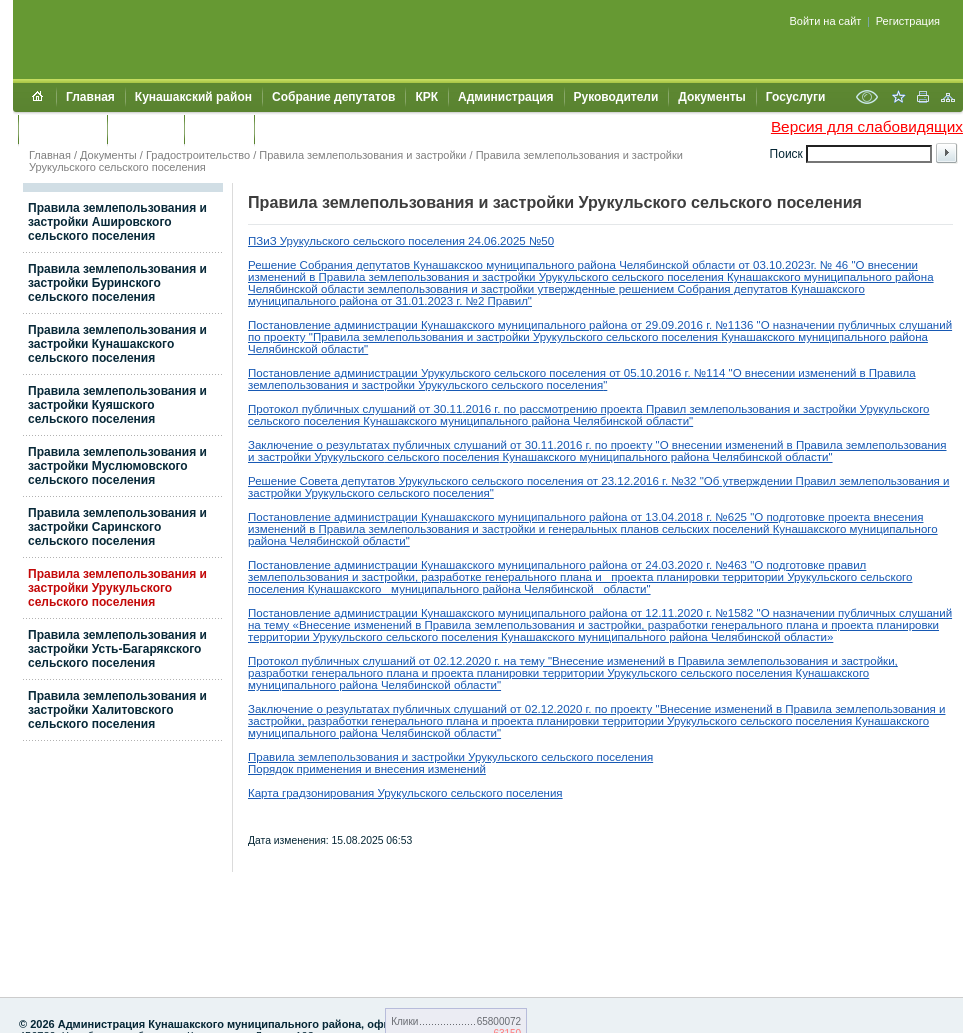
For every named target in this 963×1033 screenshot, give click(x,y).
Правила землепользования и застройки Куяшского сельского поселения (117, 405)
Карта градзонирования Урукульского (349, 793)
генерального (521, 577)
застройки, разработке (422, 577)
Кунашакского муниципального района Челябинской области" (526, 421)
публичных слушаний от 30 (374, 409)
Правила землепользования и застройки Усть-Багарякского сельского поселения (117, 649)
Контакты (145, 129)
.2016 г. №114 (689, 373)
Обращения (62, 129)
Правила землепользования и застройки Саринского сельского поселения (117, 527)
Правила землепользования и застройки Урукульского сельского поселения (117, 588)
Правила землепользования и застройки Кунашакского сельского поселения (117, 344)
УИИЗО (284, 129)
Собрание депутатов (333, 97)
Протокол (275, 409)
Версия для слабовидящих (867, 126)
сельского (274, 421)
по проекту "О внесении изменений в (695, 445)
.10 (645, 373)
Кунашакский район (193, 97)
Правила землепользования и (400, 277)
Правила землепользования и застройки (362, 155)
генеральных (584, 529)
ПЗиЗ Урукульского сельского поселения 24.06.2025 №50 (401, 241)
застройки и (513, 529)
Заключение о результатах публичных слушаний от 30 (393, 445)
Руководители (616, 97)
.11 (454, 409)
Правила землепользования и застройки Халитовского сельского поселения (117, 710)
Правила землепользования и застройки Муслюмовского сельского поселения (117, 466)
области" (344, 349)
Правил (665, 409)
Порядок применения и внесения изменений (367, 769)
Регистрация (908, 21)
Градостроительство (198, 155)
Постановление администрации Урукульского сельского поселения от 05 (442, 373)
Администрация (505, 97)
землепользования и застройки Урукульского (807, 409)
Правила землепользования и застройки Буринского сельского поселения (117, 283)
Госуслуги (796, 97)
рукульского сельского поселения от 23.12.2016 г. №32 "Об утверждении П (604, 481)
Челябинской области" (587, 589)
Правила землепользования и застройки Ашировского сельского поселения (117, 222)
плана (577, 577)
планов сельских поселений (697, 529)
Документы (711, 97)
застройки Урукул (528, 277)
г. (497, 409)
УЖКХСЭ (219, 129)
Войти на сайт (826, 21)
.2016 (476, 409)
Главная (90, 97)
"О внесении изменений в (795, 373)
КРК (426, 97)
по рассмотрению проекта (573, 409)
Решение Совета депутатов (323, 481)
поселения (330, 421)
